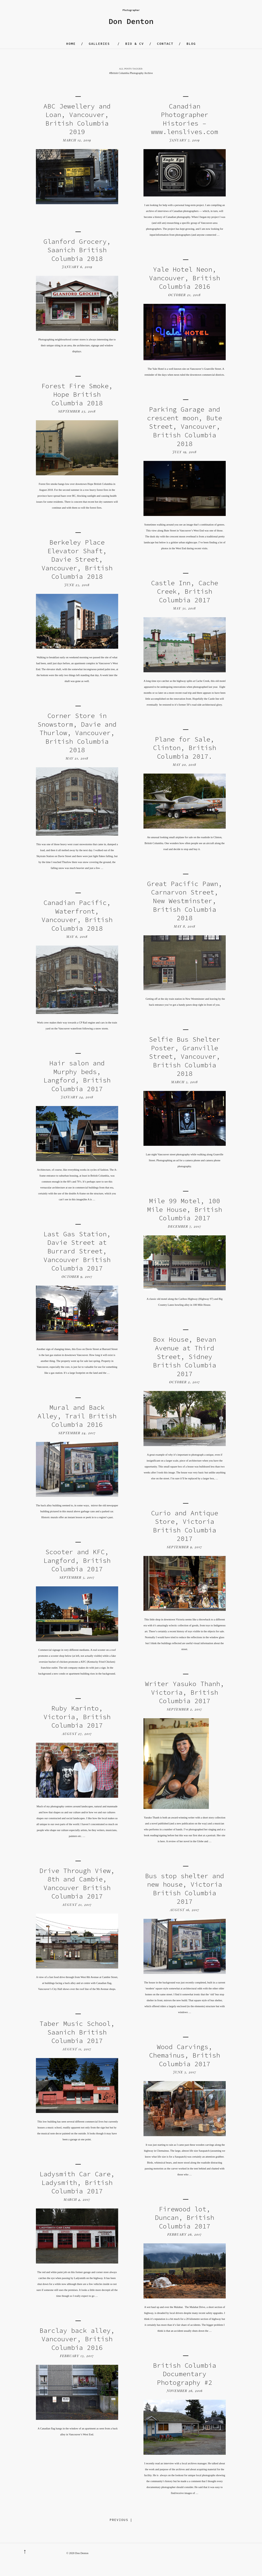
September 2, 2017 (184, 1709)
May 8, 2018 (184, 926)
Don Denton (131, 21)
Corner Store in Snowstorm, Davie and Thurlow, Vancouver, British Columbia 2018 (77, 733)
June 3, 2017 (184, 2072)
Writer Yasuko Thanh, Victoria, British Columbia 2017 (184, 1692)
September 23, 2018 (77, 411)
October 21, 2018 (184, 295)
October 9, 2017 (77, 1276)
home (71, 44)
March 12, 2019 (77, 140)
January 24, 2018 (77, 1097)
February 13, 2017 (77, 2356)
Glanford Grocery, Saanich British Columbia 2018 (77, 250)
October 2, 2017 (184, 1382)
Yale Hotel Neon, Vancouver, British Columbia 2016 (184, 278)
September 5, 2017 (77, 1577)
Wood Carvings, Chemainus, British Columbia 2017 (184, 2055)
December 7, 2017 (184, 1226)
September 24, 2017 (77, 1433)
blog (191, 44)
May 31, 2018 (184, 608)
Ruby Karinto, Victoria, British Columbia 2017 (77, 1716)
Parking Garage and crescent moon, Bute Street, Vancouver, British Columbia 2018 (184, 426)
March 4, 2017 (77, 2199)
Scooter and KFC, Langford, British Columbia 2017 (77, 1560)
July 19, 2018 (184, 452)
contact (165, 44)
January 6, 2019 (77, 267)
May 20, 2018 (184, 764)
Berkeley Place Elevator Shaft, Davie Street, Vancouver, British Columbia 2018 (77, 559)
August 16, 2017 (184, 1910)
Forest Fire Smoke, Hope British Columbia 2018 (77, 394)
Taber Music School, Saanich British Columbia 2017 (77, 2032)
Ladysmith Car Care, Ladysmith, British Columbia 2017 (77, 2182)
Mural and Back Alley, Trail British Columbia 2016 (77, 1416)
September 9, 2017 (184, 1547)
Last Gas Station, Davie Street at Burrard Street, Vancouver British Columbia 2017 (77, 1251)
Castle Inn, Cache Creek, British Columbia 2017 (184, 591)
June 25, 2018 (77, 585)
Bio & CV (134, 44)
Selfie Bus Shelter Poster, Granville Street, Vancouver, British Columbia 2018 (184, 1056)
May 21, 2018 (77, 758)
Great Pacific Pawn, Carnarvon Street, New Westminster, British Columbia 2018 (184, 901)
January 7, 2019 (184, 140)
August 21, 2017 (77, 1904)
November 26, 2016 (185, 2391)
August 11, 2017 (76, 2049)
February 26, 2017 (184, 2234)
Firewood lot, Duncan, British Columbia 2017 (184, 2217)
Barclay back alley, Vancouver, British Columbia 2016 (77, 2339)
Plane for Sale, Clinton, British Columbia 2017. (184, 747)
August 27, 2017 (77, 1734)
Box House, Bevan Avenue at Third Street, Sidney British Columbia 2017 (184, 1356)
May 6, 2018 (77, 936)
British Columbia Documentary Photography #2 (184, 2374)
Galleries (99, 44)
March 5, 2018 (184, 1082)
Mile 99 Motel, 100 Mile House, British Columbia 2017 (184, 1209)
